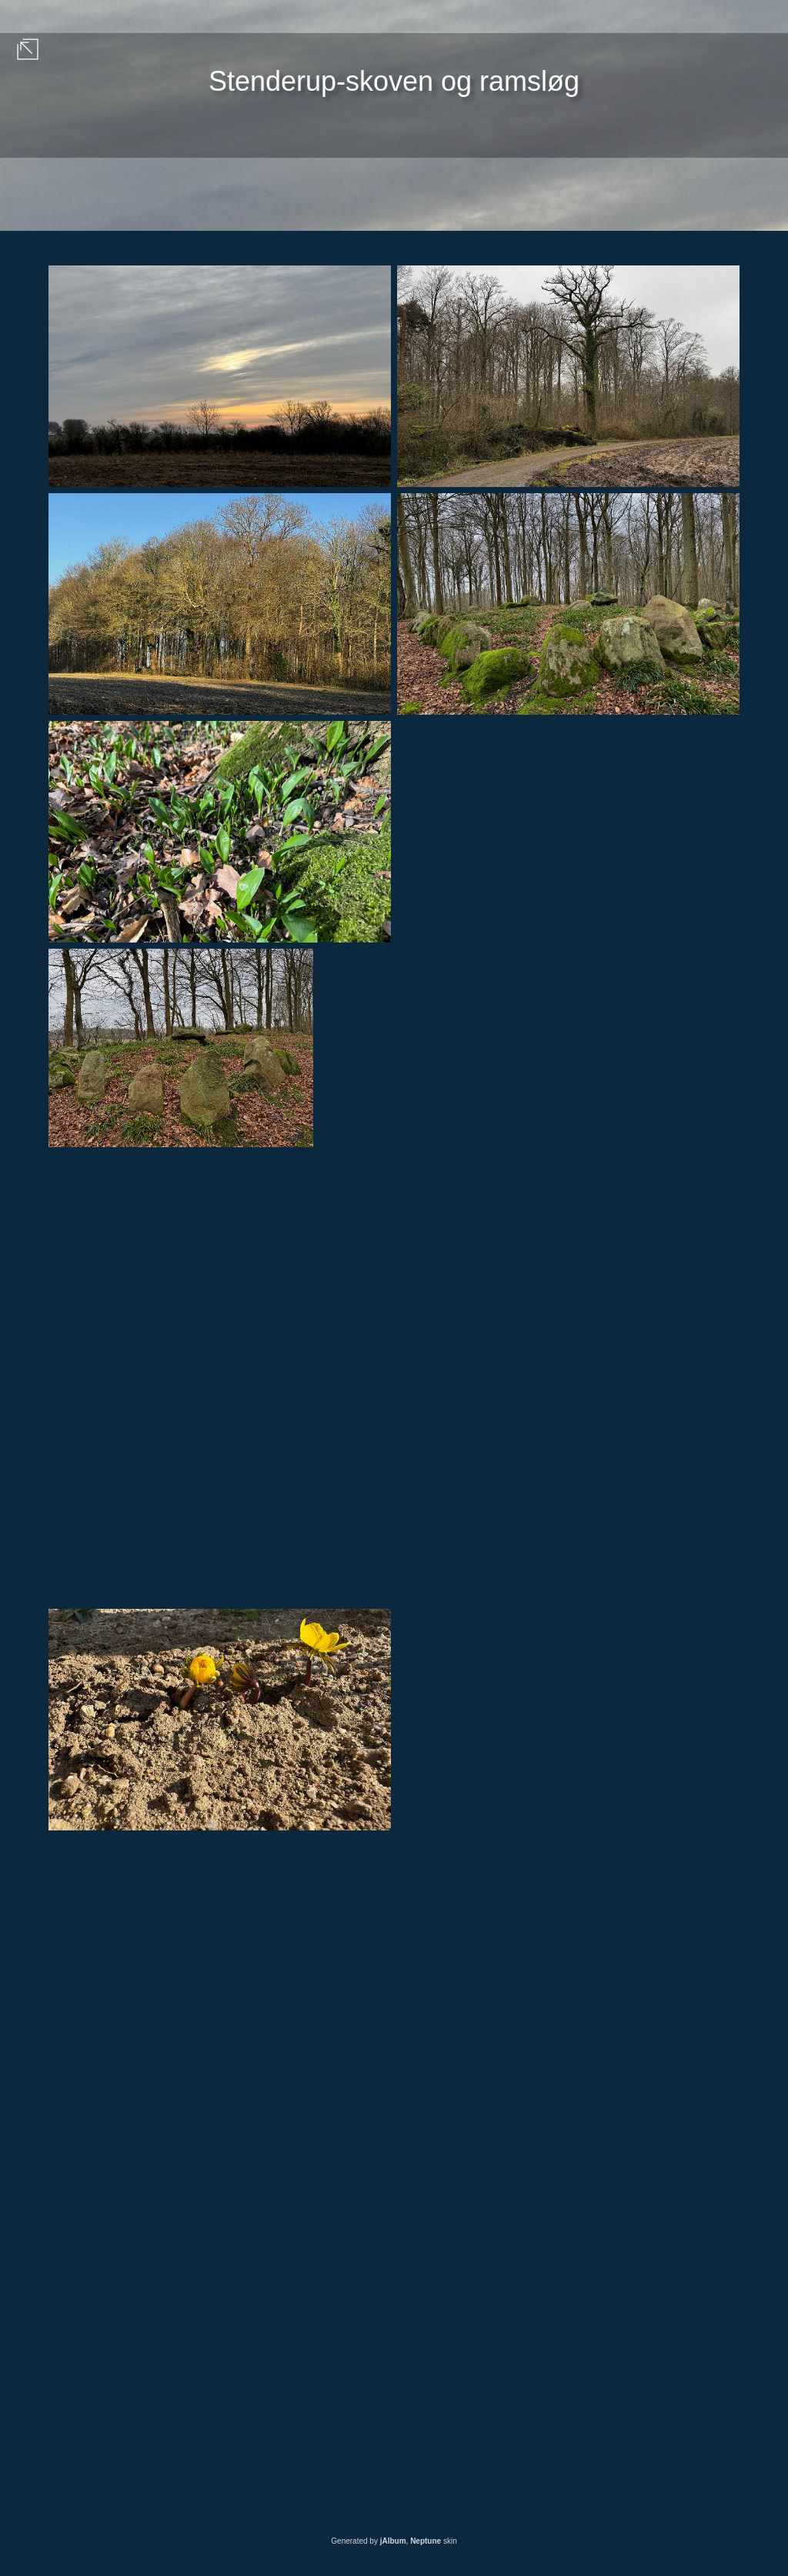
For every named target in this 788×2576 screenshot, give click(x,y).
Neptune (425, 2541)
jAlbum (393, 2541)
